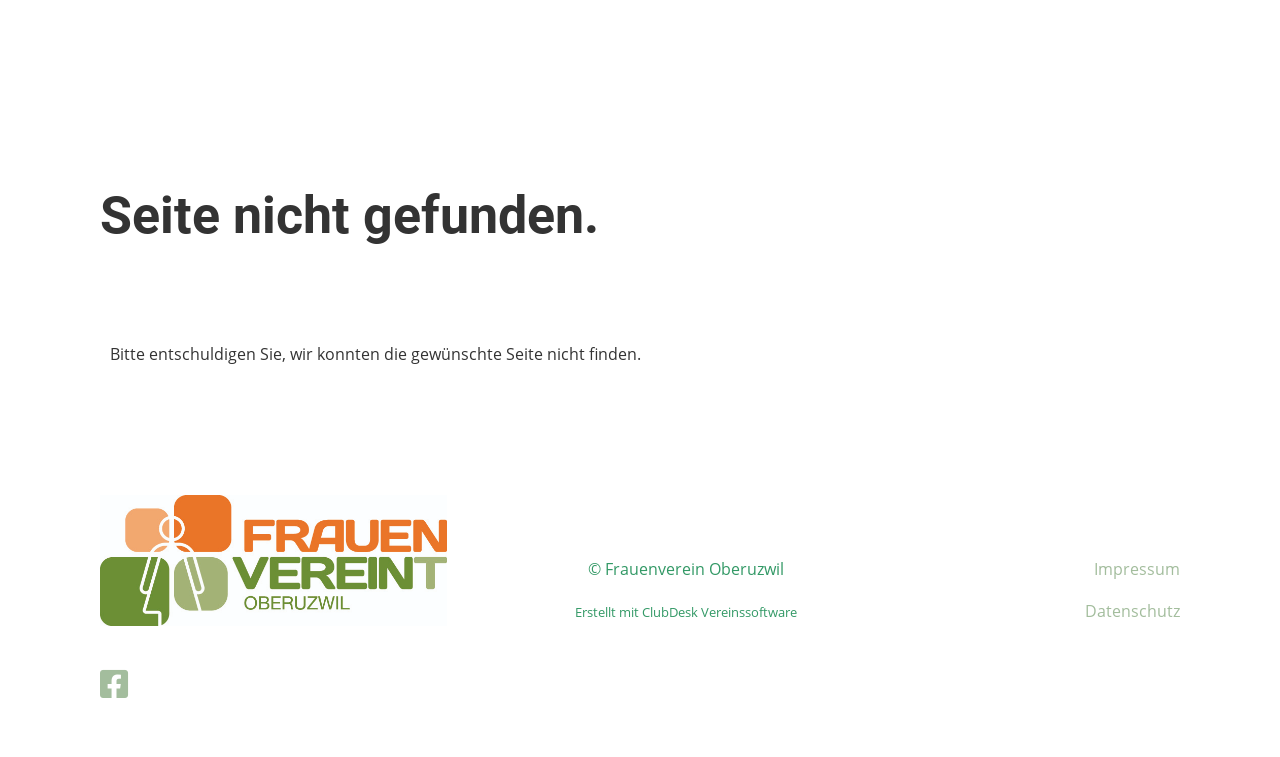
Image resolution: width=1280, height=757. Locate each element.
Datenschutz (1132, 611)
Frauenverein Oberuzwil (180, 38)
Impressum (1137, 569)
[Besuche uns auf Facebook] (114, 683)
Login (1103, 37)
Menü (1210, 37)
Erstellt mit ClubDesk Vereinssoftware (686, 612)
